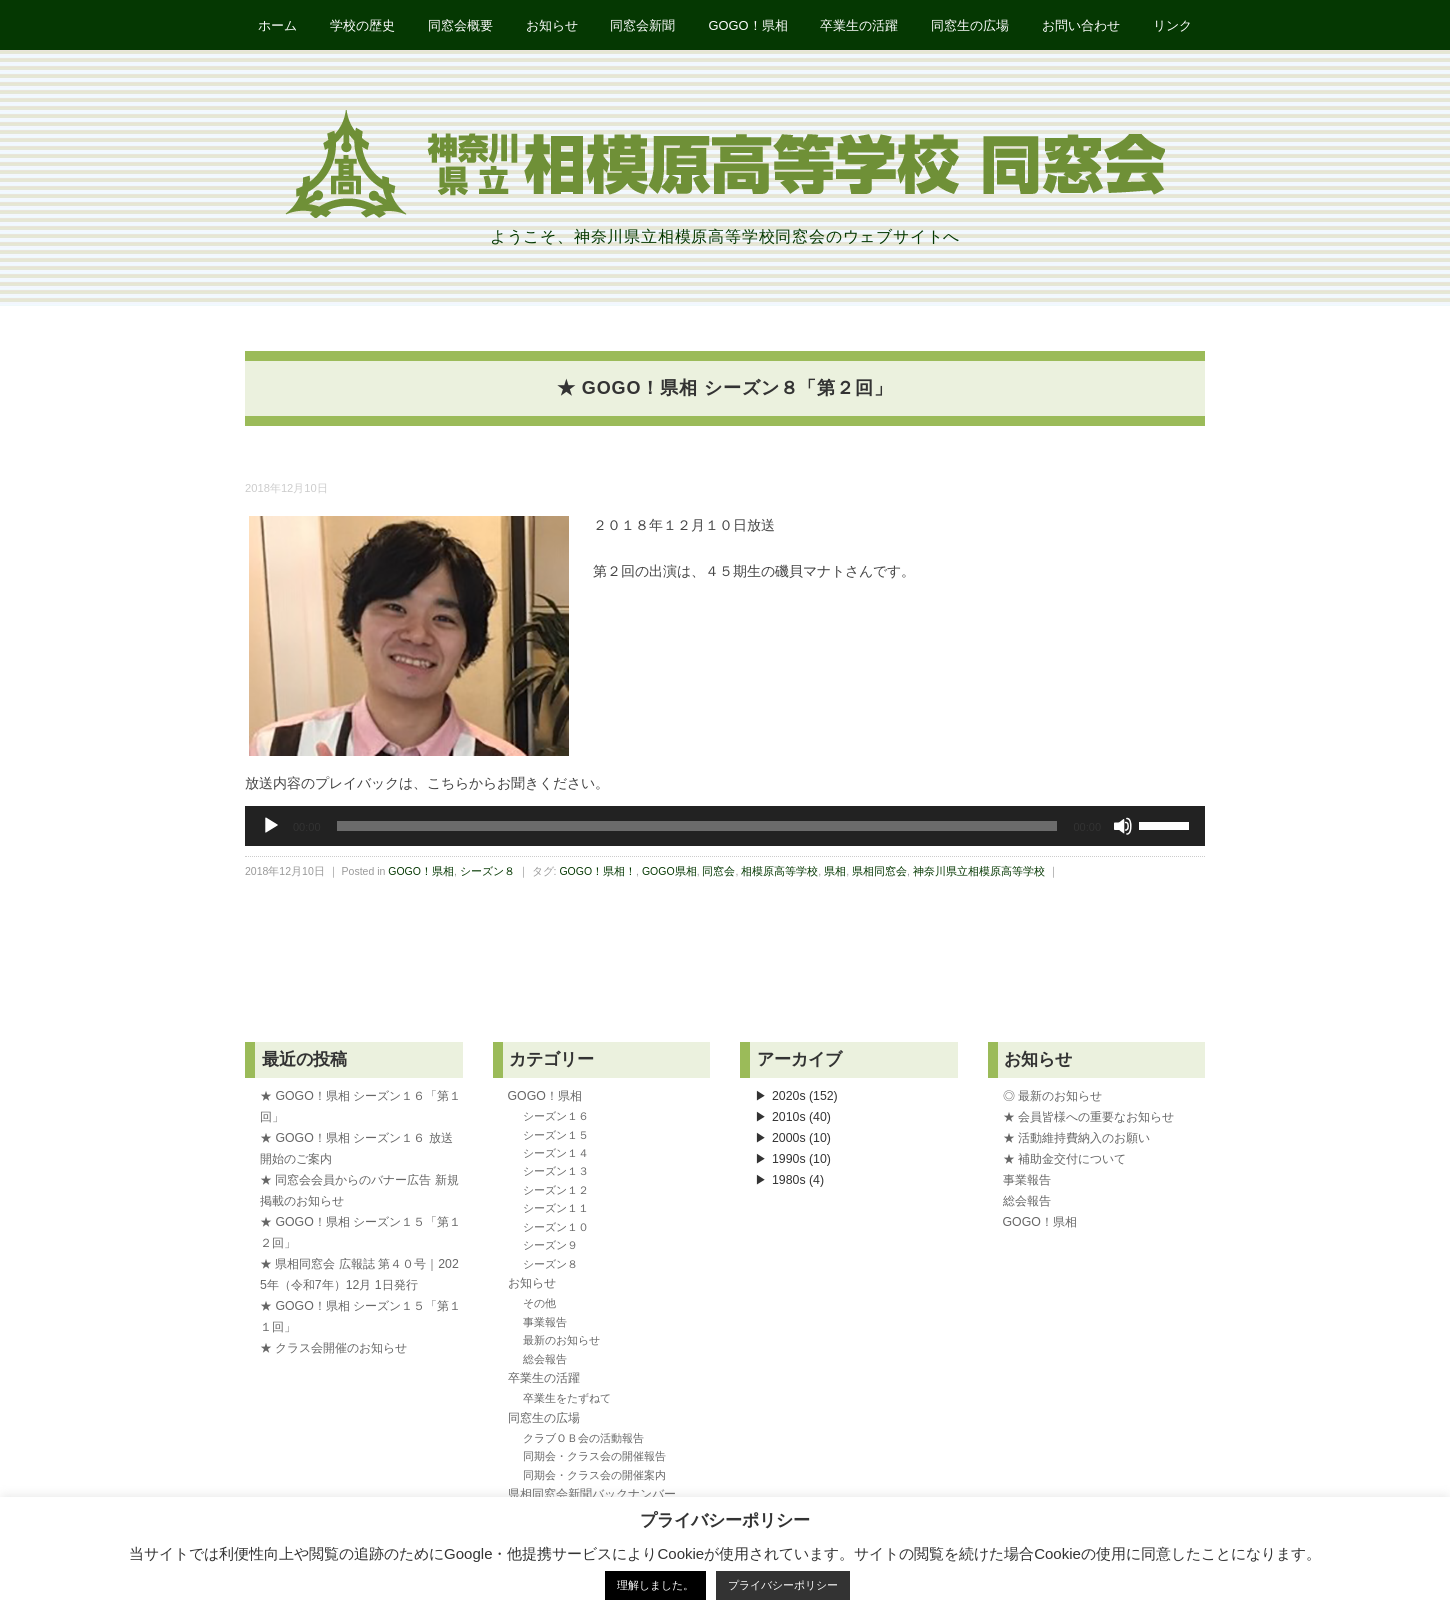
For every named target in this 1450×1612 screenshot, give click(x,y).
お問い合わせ (1085, 25)
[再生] (271, 827)
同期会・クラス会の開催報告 (594, 1457)
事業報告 (545, 1323)
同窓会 (718, 872)
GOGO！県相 (748, 25)
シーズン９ (550, 1246)
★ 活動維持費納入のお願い (1076, 1139)
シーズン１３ (556, 1172)
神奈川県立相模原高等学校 (979, 872)
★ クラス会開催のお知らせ (333, 1349)
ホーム (272, 25)
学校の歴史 (358, 25)
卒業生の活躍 (861, 25)
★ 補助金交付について (1064, 1160)
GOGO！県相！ (597, 872)
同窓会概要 (457, 25)
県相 (835, 872)
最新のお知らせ (561, 1341)
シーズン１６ (556, 1117)
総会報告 (545, 1360)
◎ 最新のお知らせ (1052, 1097)
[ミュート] (1123, 827)
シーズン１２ (556, 1191)
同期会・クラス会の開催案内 (594, 1476)
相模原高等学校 (779, 872)
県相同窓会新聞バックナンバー (592, 1495)
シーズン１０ (556, 1228)
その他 (539, 1304)
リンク (1177, 25)
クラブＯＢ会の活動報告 (583, 1439)
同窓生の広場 (973, 25)
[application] (725, 827)
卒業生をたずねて (567, 1399)
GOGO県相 (669, 872)
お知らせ (550, 25)
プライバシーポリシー (783, 1585)
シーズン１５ (556, 1135)
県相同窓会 (879, 872)
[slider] (697, 827)
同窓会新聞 (642, 25)
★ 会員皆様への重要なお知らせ (1088, 1118)
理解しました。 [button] (655, 1585)
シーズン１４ (556, 1154)
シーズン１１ (556, 1209)
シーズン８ (487, 872)
